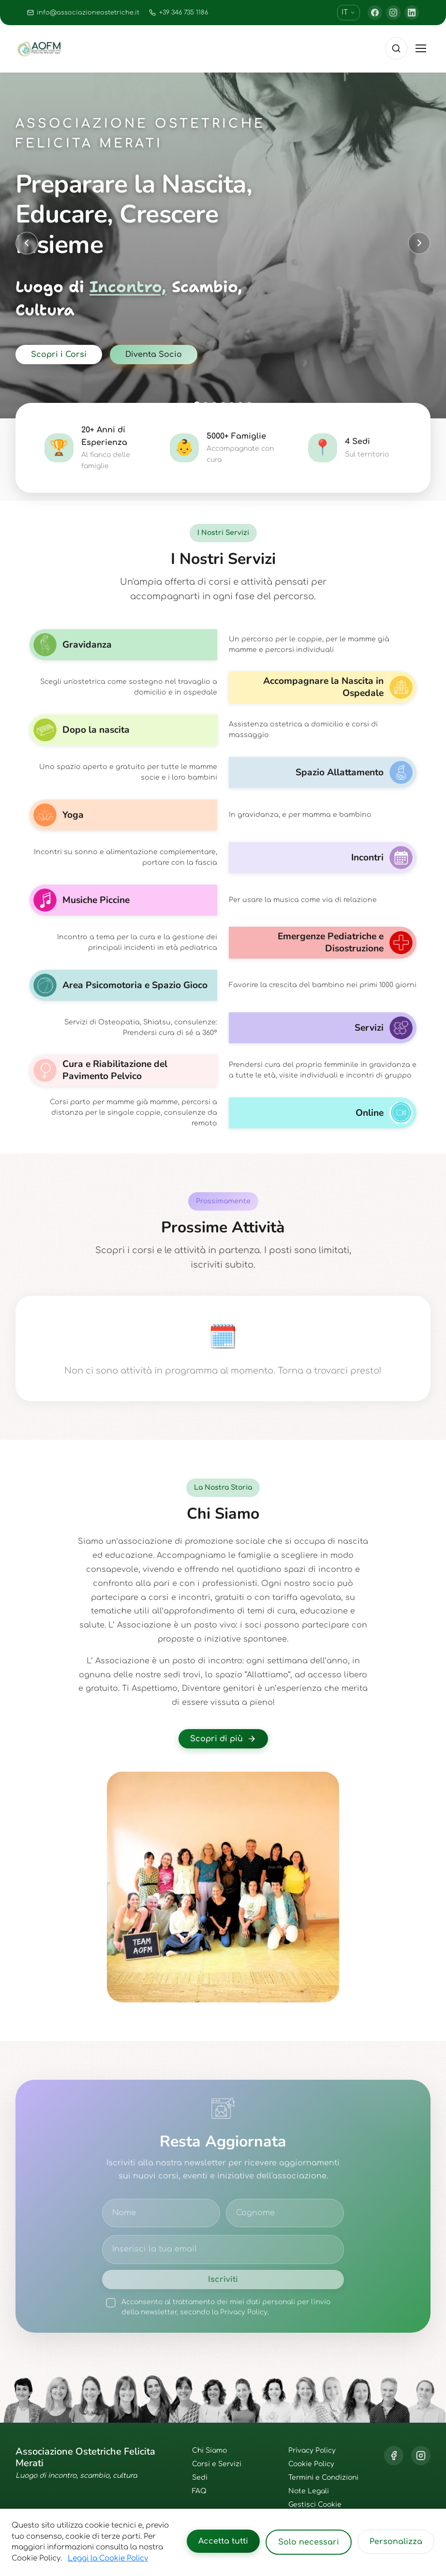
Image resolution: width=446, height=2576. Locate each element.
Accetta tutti (223, 2541)
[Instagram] (393, 12)
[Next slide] (419, 243)
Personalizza (396, 2541)
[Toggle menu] (421, 48)
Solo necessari (308, 2542)
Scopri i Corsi (59, 354)
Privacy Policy (312, 2450)
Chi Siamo (209, 2450)
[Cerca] (396, 48)
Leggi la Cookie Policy (108, 2558)
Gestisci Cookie (315, 2504)
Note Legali (308, 2491)
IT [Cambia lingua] (349, 12)
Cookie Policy (311, 2464)
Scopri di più (223, 1739)
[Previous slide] (27, 243)
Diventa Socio (153, 354)
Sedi (200, 2477)
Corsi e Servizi (216, 2464)
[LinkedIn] (411, 12)
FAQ (199, 2491)
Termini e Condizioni (323, 2477)
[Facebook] (375, 12)
